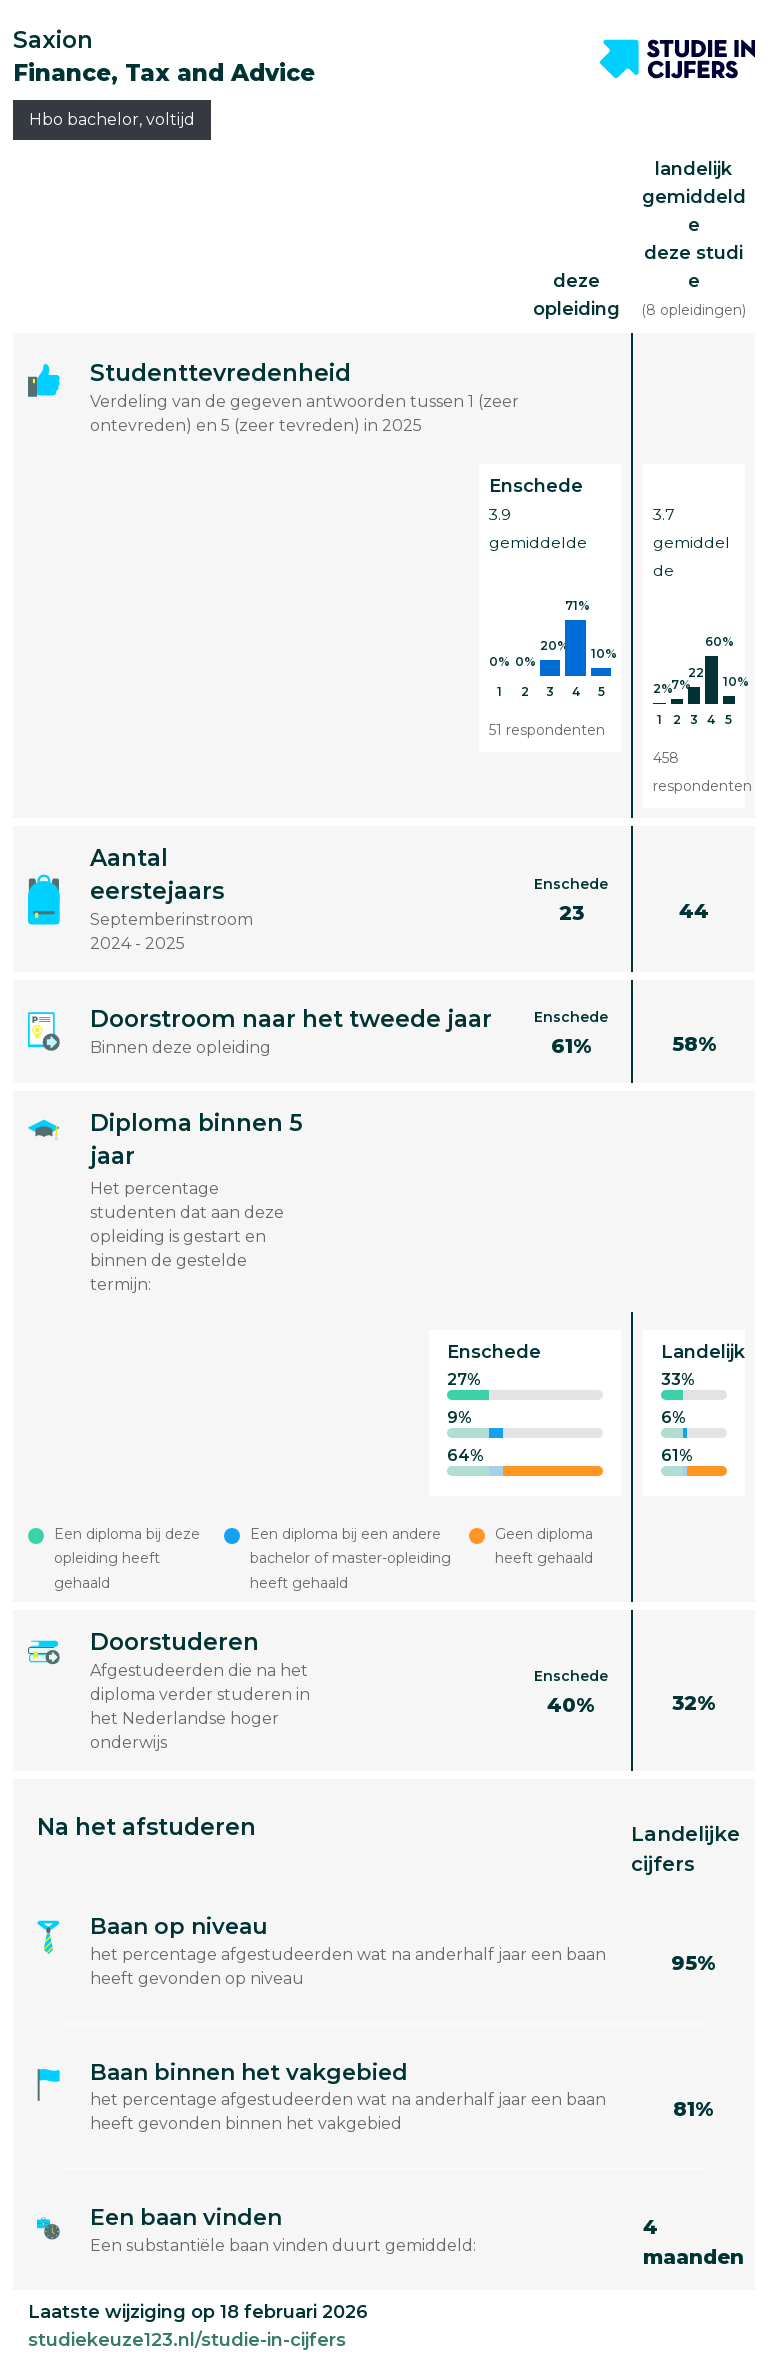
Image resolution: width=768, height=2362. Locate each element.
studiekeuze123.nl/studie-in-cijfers (187, 2340)
